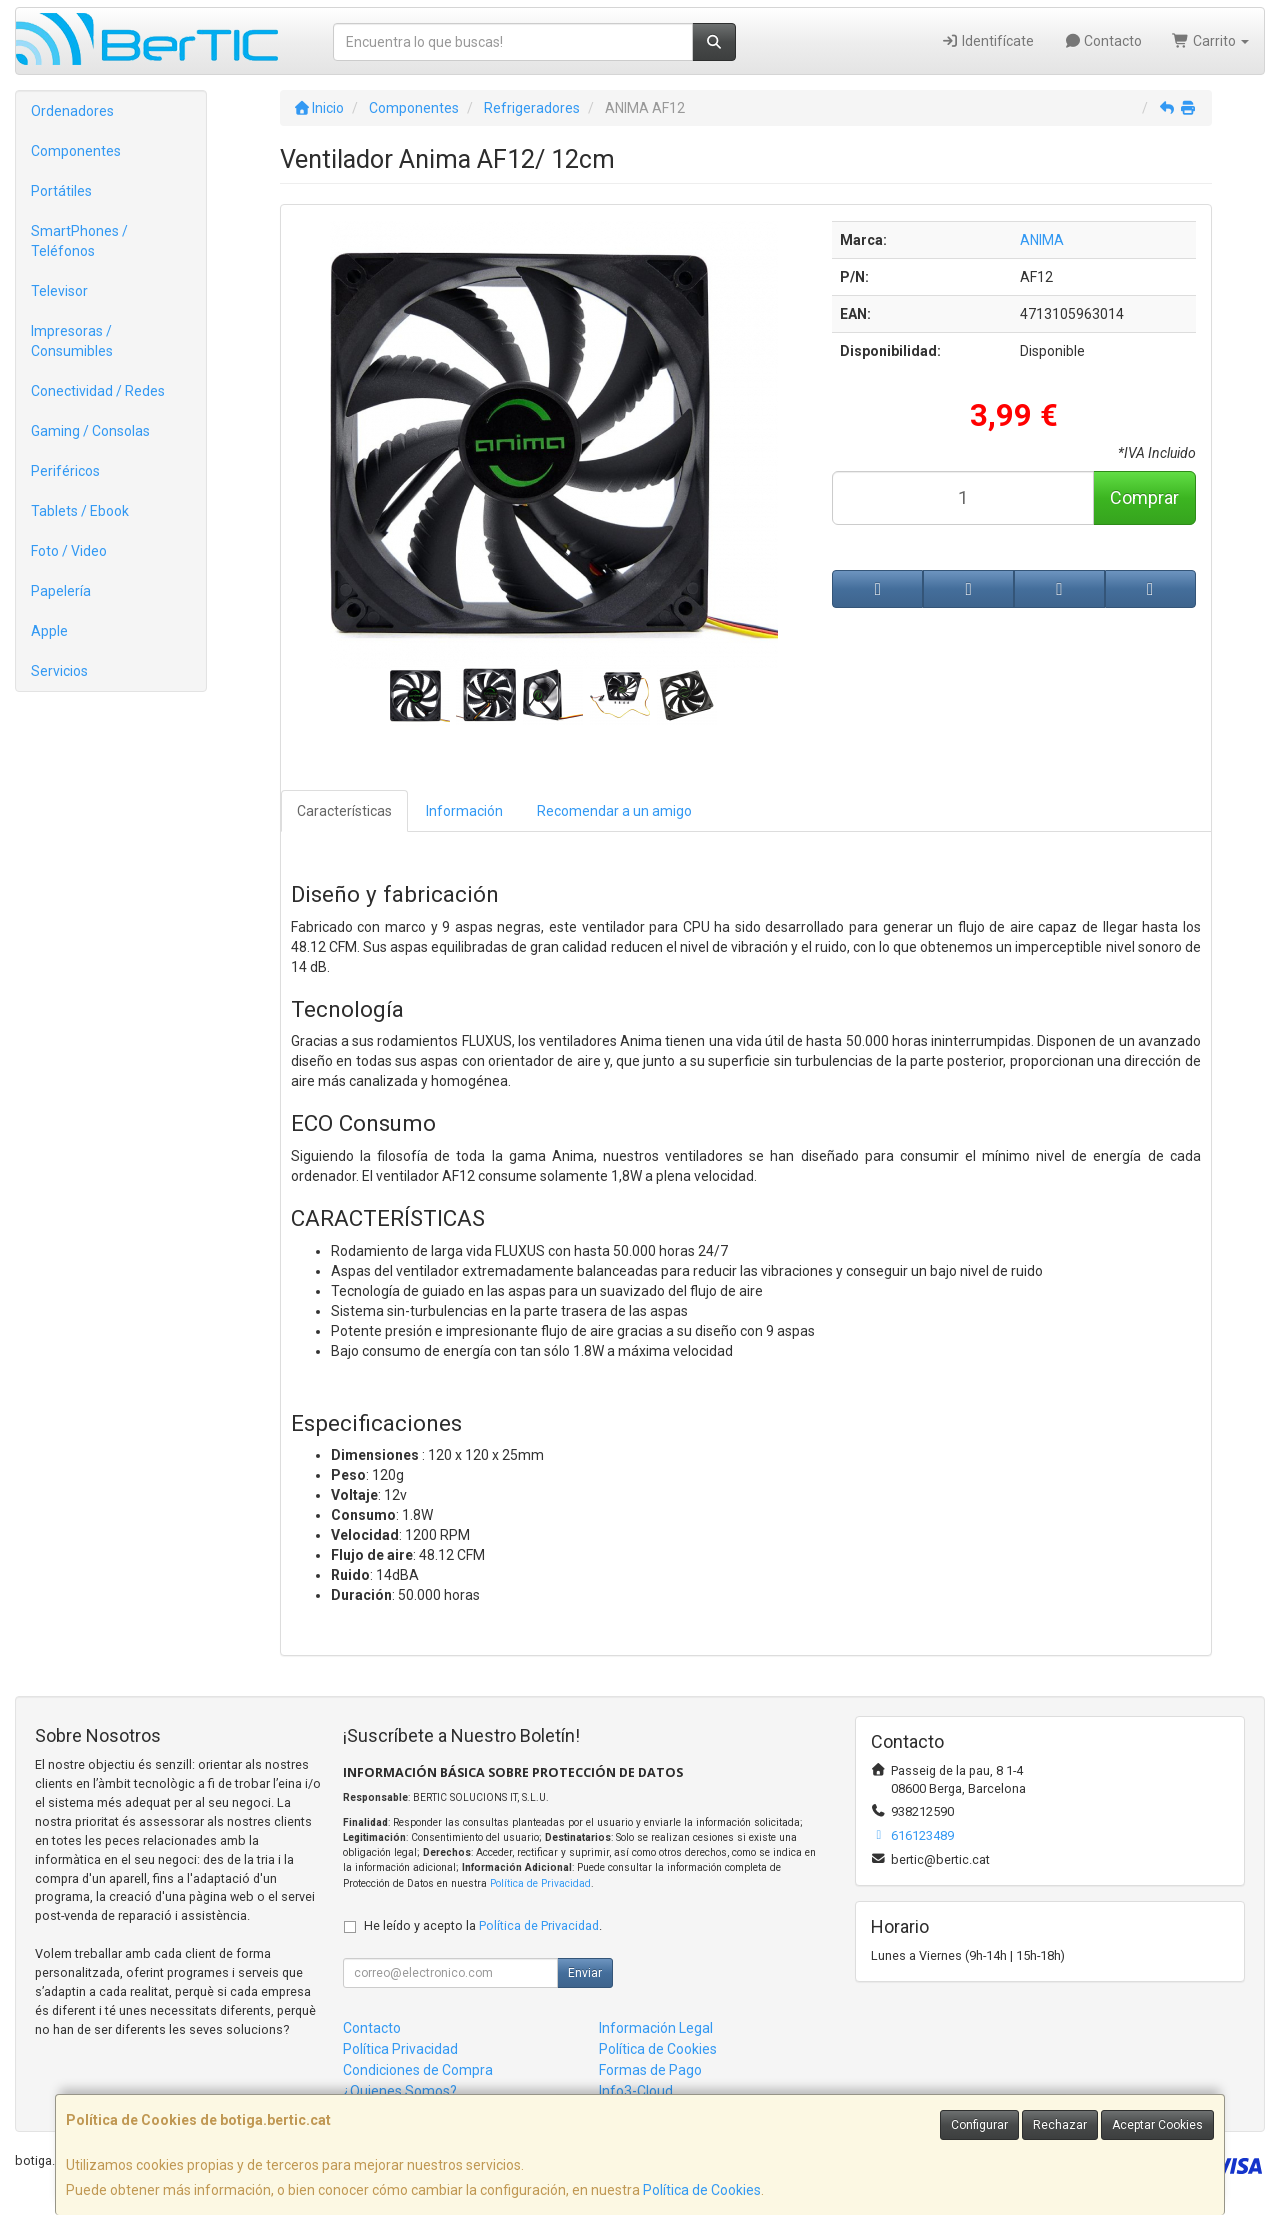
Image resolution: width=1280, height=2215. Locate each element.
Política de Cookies (702, 2190)
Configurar (979, 2125)
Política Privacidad (400, 2049)
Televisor (59, 291)
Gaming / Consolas (90, 431)
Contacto (1103, 41)
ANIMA (1042, 240)
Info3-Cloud (636, 2091)
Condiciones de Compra (418, 2070)
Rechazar (1060, 2125)
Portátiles (61, 191)
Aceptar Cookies (1157, 2125)
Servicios (59, 671)
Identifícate (987, 41)
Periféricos (65, 471)
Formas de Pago (650, 2070)
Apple (49, 631)
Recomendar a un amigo (614, 811)
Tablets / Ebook (80, 511)
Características (344, 811)
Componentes (76, 151)
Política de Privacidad (540, 1883)
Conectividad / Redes (98, 391)
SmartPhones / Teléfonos (79, 241)
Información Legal (656, 2028)
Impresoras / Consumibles (72, 341)
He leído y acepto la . (483, 1925)
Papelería (61, 591)
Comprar (1144, 497)
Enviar (585, 1973)
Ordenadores (72, 111)
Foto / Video (69, 551)
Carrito (1210, 41)
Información (464, 811)
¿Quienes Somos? (400, 2091)
